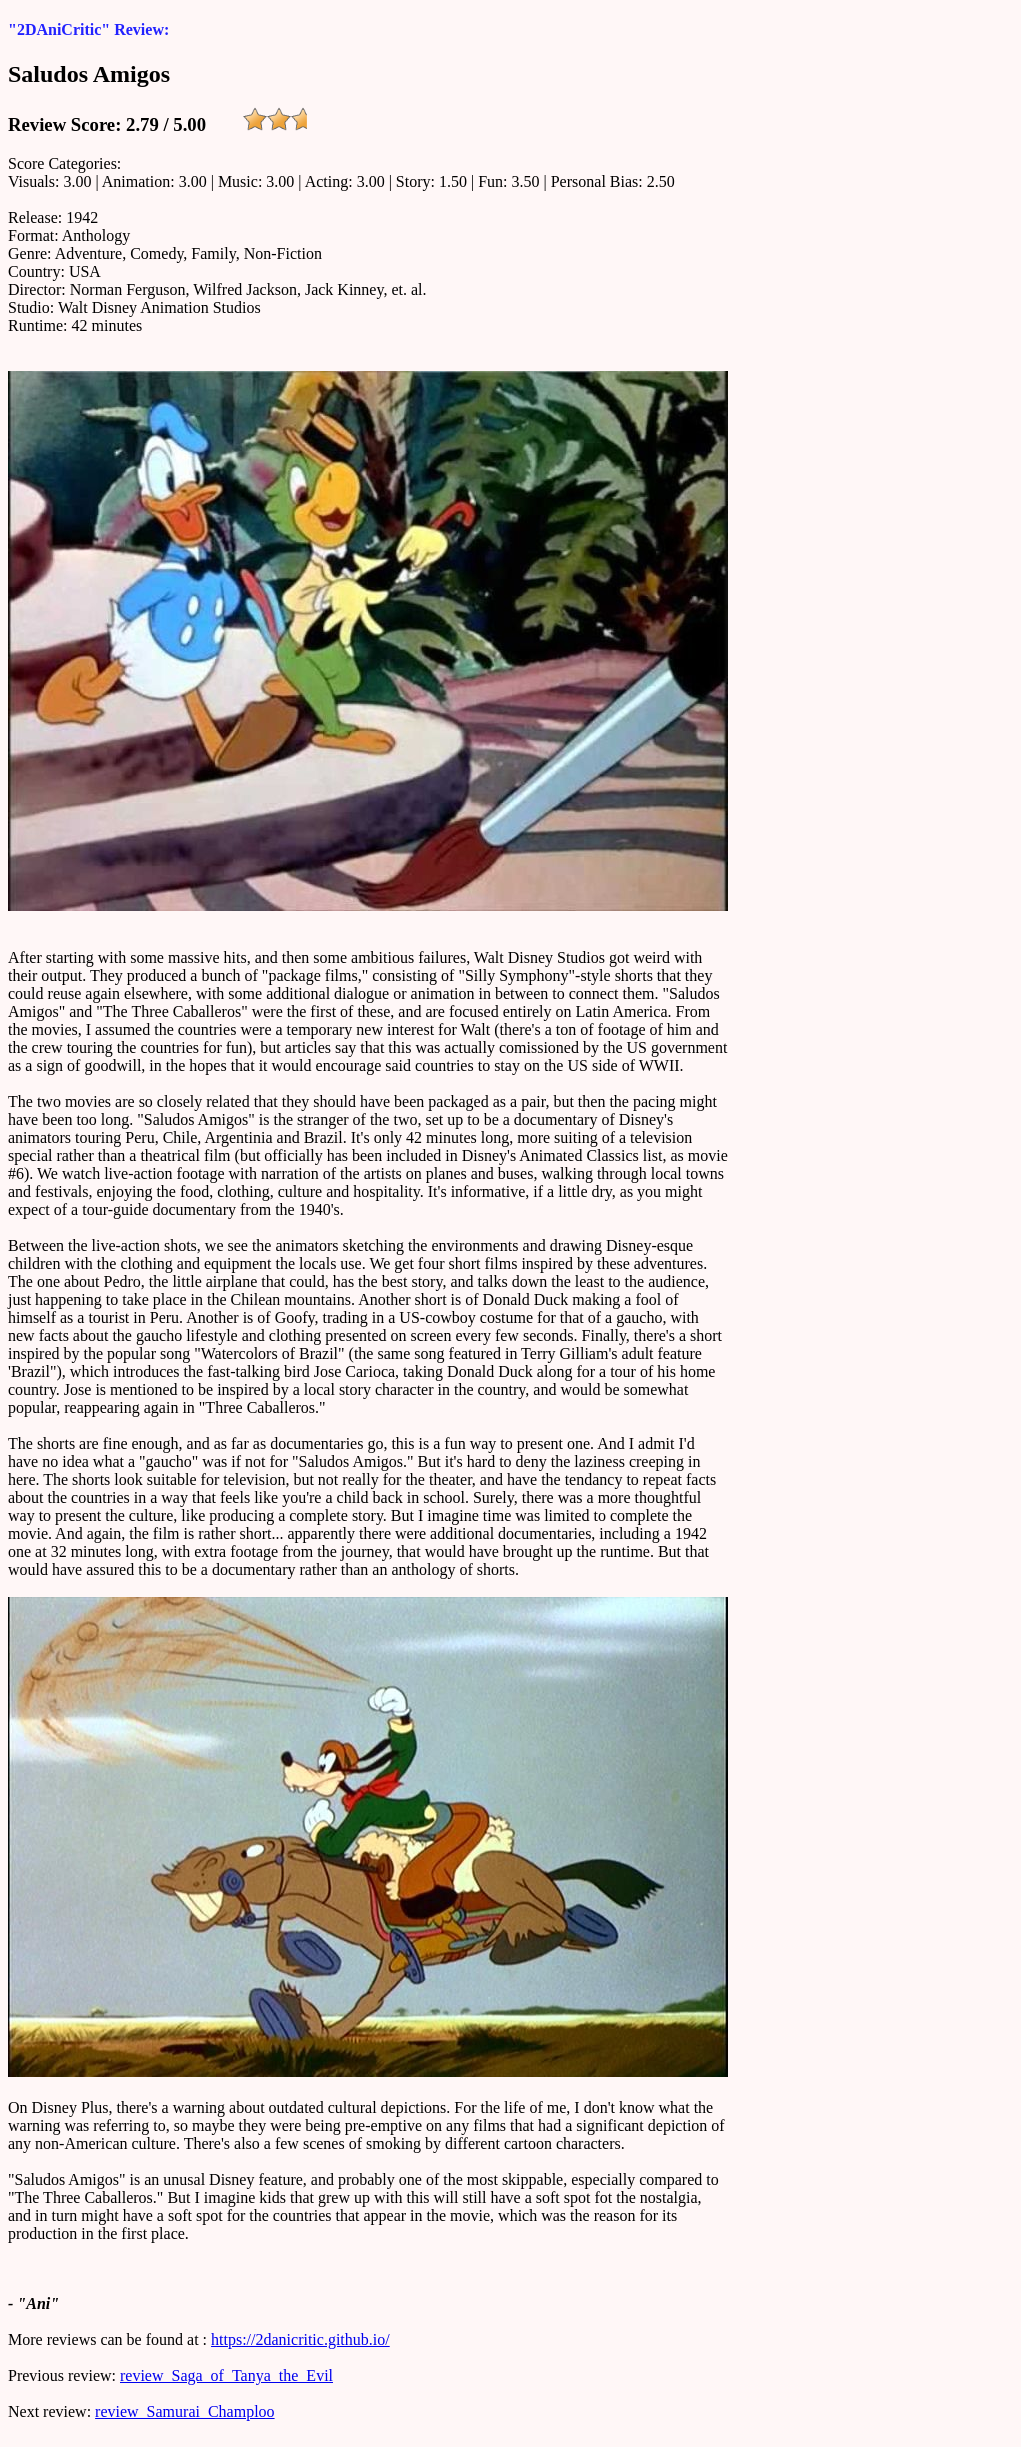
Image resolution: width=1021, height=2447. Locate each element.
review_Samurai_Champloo (185, 2411)
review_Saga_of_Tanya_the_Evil (226, 2375)
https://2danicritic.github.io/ (300, 2339)
